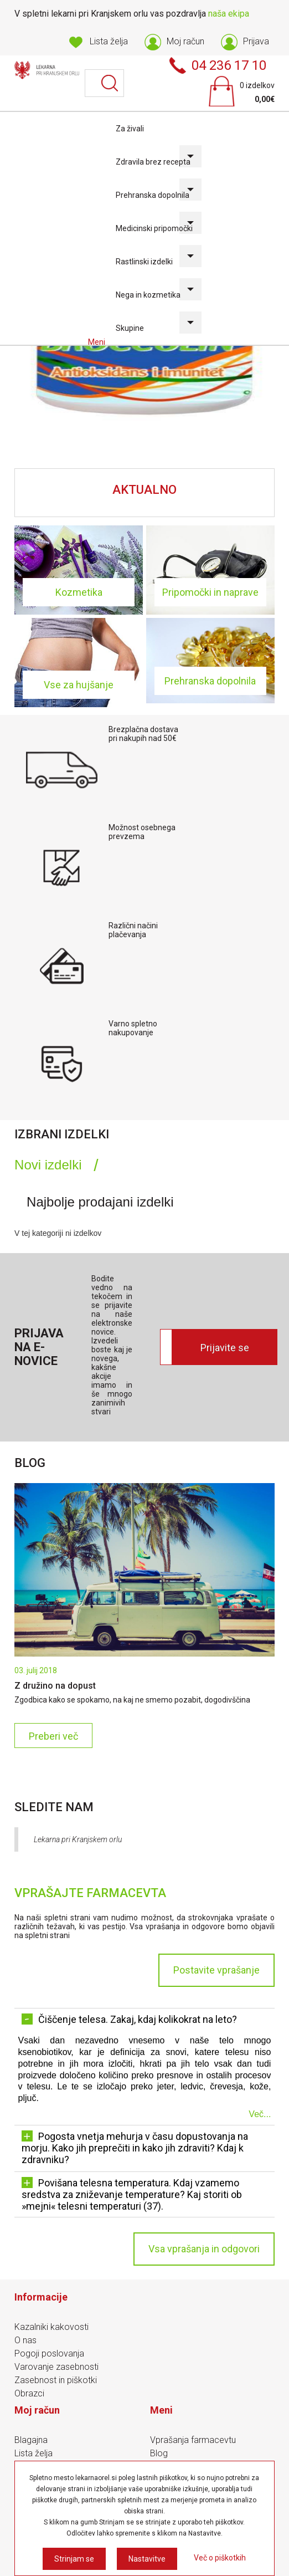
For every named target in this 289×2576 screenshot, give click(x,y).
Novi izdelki (47, 1164)
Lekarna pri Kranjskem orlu (78, 1839)
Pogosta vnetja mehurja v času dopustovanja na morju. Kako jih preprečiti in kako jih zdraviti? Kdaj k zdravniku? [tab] (135, 2147)
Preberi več (53, 1736)
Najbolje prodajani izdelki (100, 1201)
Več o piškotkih (220, 2557)
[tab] (56, 1165)
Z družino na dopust (55, 1685)
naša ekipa (228, 13)
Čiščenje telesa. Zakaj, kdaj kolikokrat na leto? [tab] (129, 2019)
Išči (110, 83)
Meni (97, 342)
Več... (260, 2114)
